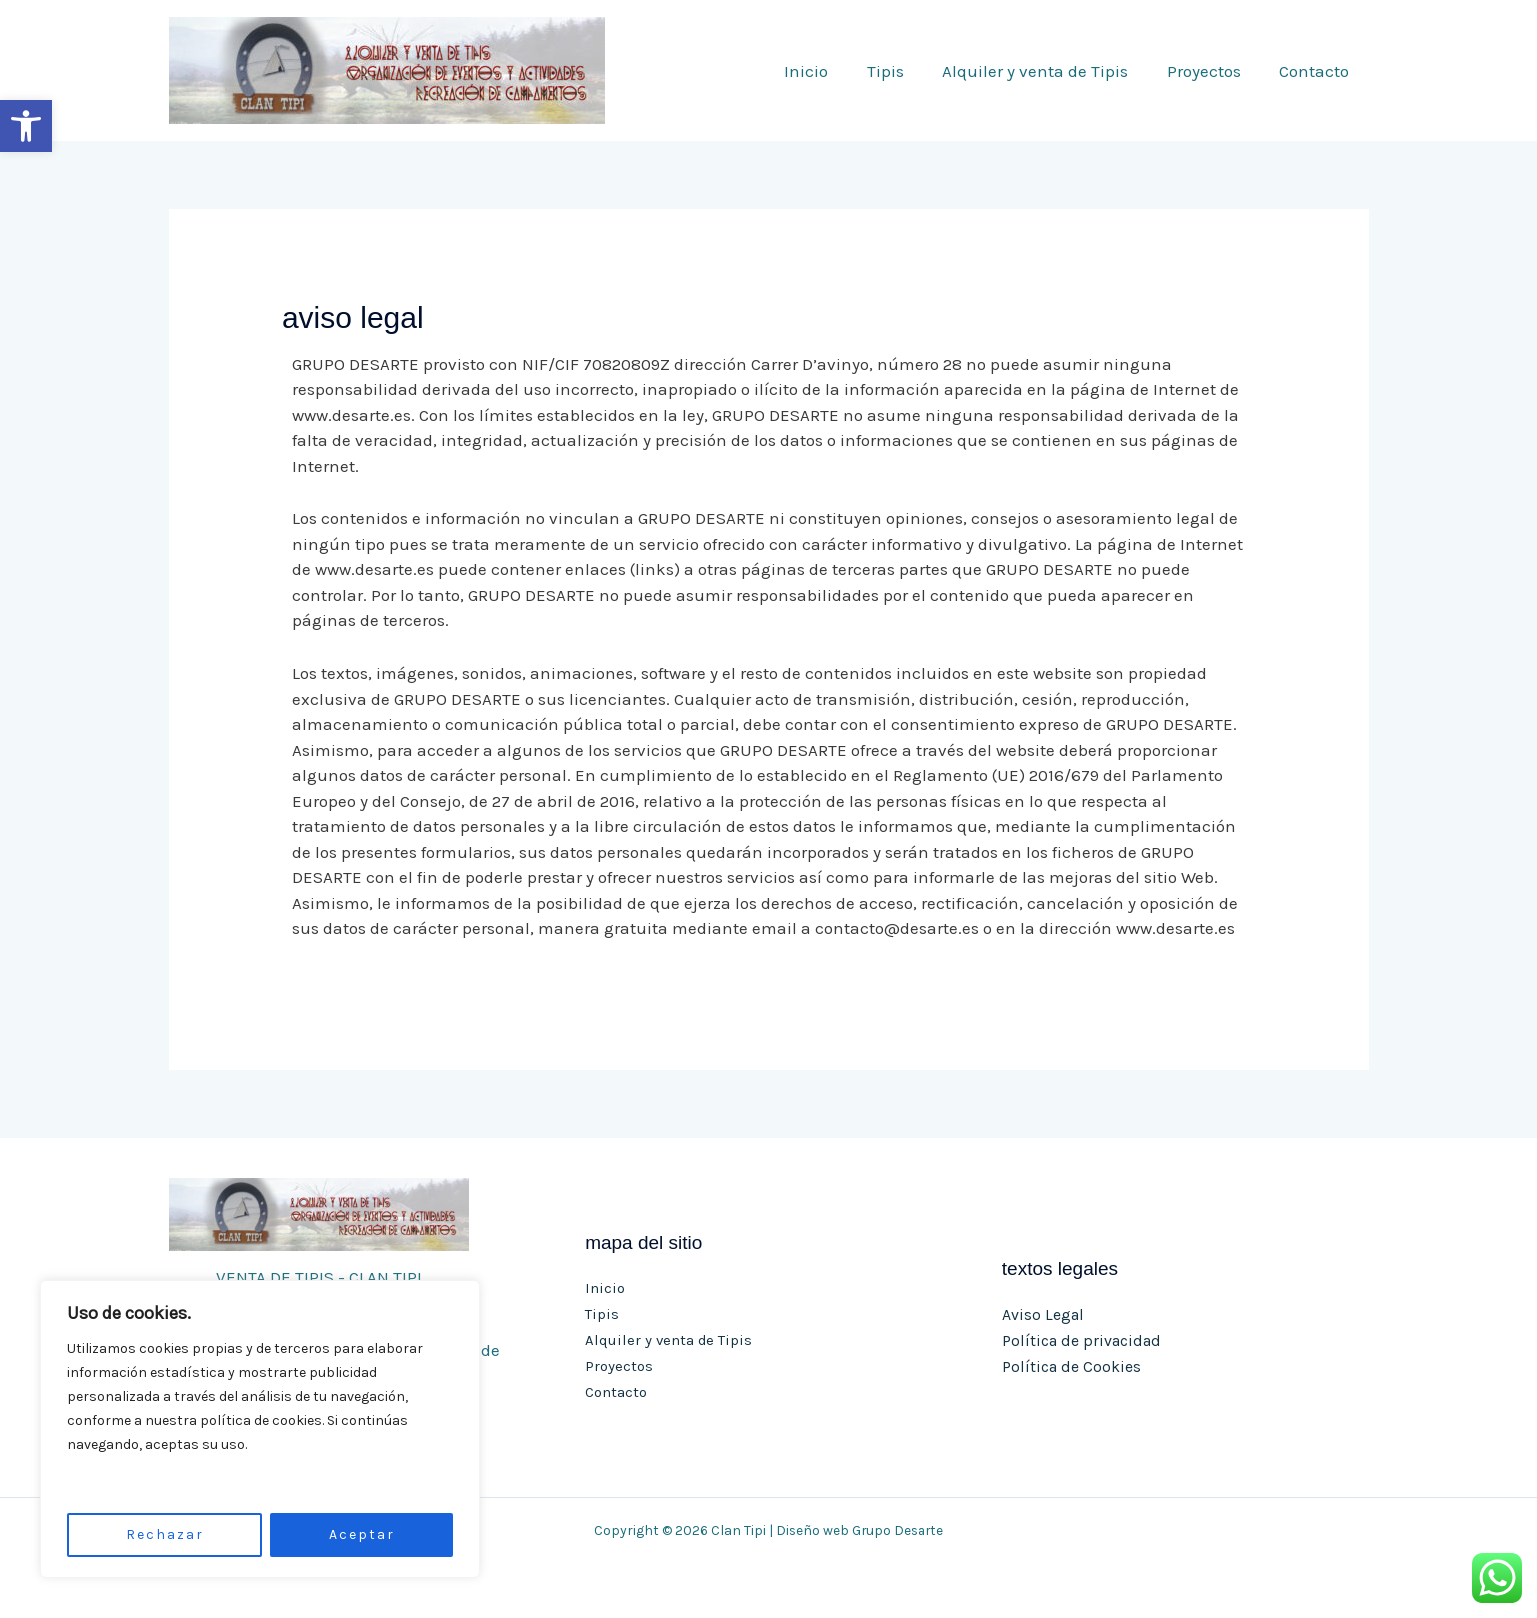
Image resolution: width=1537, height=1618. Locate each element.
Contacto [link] (1317, 71)
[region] (260, 1429)
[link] (26, 126)
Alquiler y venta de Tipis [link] (1047, 71)
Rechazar (165, 1534)
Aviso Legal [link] (1043, 1315)
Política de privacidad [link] (1081, 1340)
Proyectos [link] (1211, 71)
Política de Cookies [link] (1071, 1366)
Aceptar (362, 1534)
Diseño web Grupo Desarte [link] (860, 1530)
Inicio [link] (827, 71)
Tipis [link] (901, 71)
